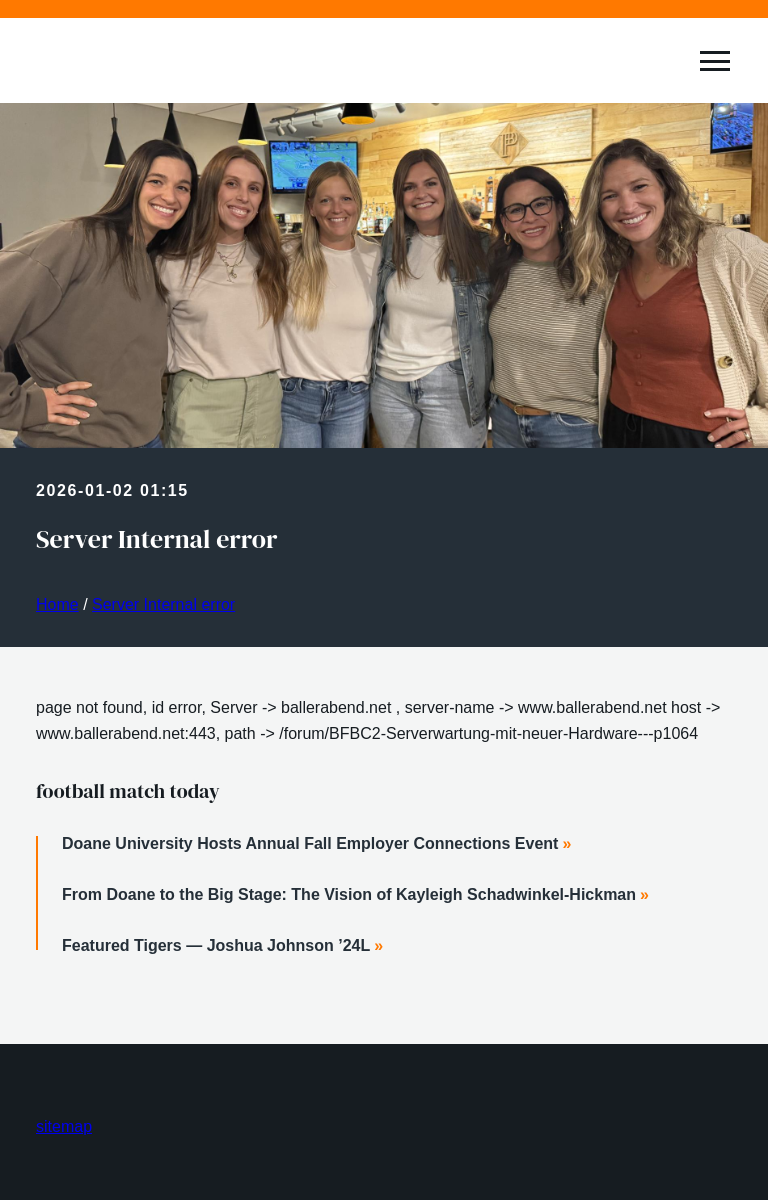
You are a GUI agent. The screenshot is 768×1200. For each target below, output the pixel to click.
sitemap (64, 1126)
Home (57, 604)
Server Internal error (163, 604)
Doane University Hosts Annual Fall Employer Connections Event (310, 843)
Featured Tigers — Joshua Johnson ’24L (216, 945)
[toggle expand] (715, 61)
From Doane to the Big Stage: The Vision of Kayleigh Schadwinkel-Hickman (349, 894)
